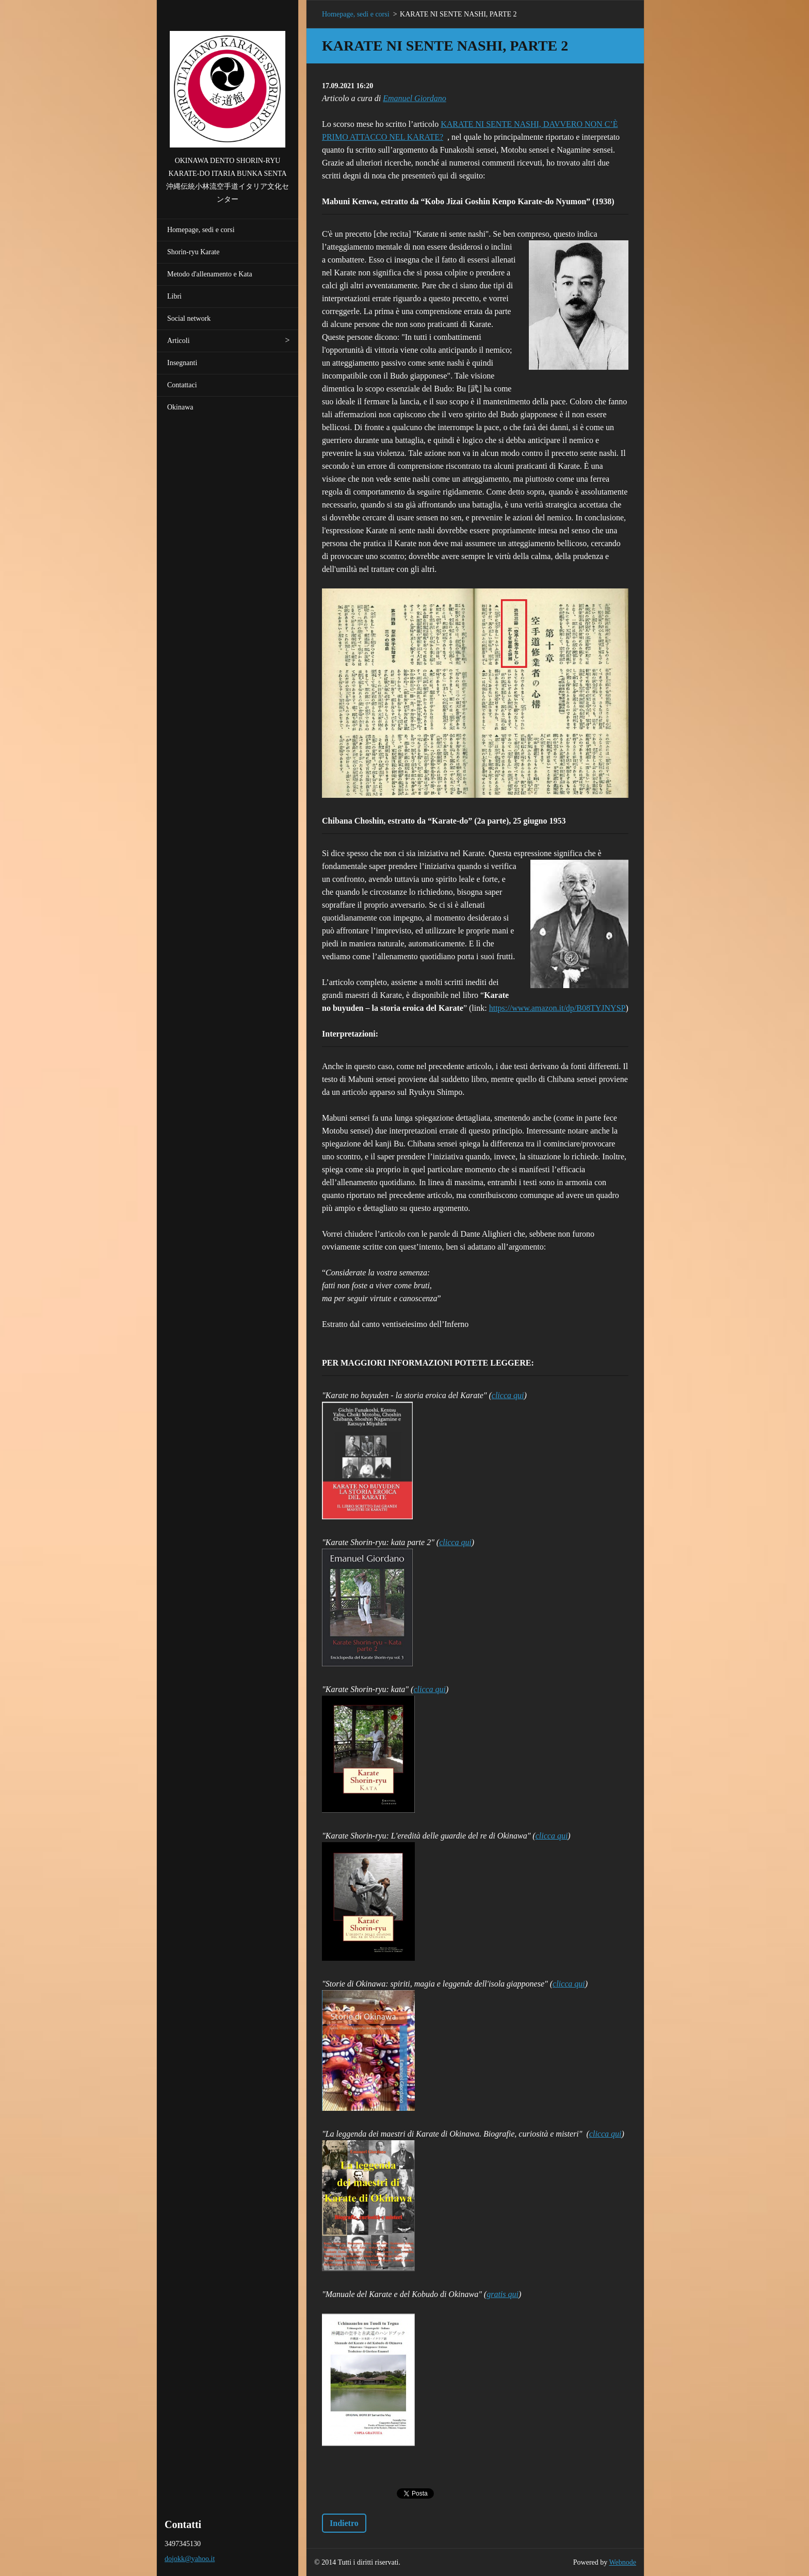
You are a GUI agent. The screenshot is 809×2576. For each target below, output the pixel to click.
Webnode (623, 2562)
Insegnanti (182, 363)
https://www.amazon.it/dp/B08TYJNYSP (557, 1008)
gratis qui (503, 2294)
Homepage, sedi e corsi (201, 230)
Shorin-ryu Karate (193, 252)
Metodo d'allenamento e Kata (209, 274)
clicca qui (508, 1395)
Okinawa (180, 407)
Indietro (344, 2523)
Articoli (178, 340)
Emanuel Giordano (414, 98)
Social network (189, 318)
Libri (174, 296)
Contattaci (182, 385)
